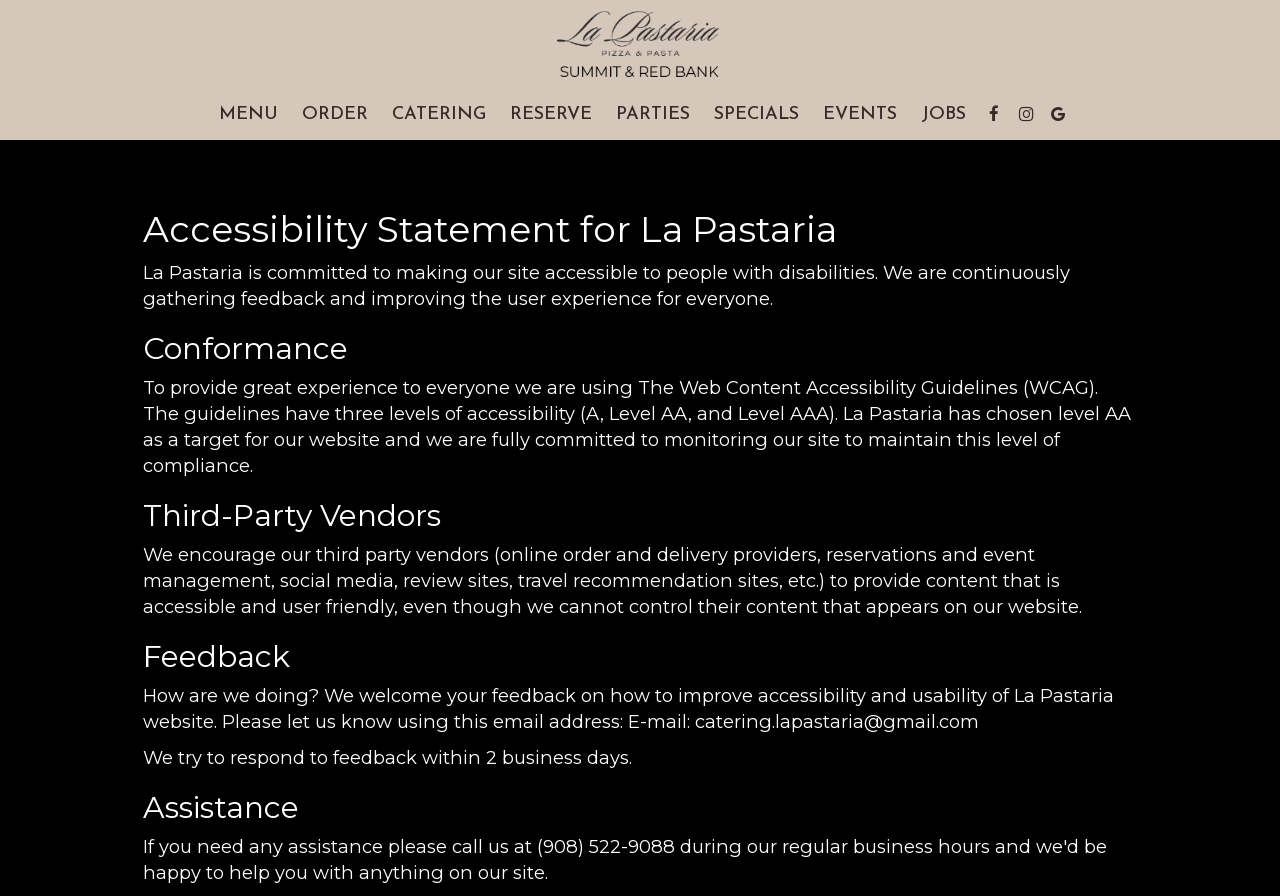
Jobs (943, 114)
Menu (248, 114)
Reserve (551, 114)
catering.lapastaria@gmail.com (837, 721)
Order (335, 114)
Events (860, 114)
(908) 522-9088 (606, 846)
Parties (653, 114)
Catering (439, 114)
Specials (756, 114)
